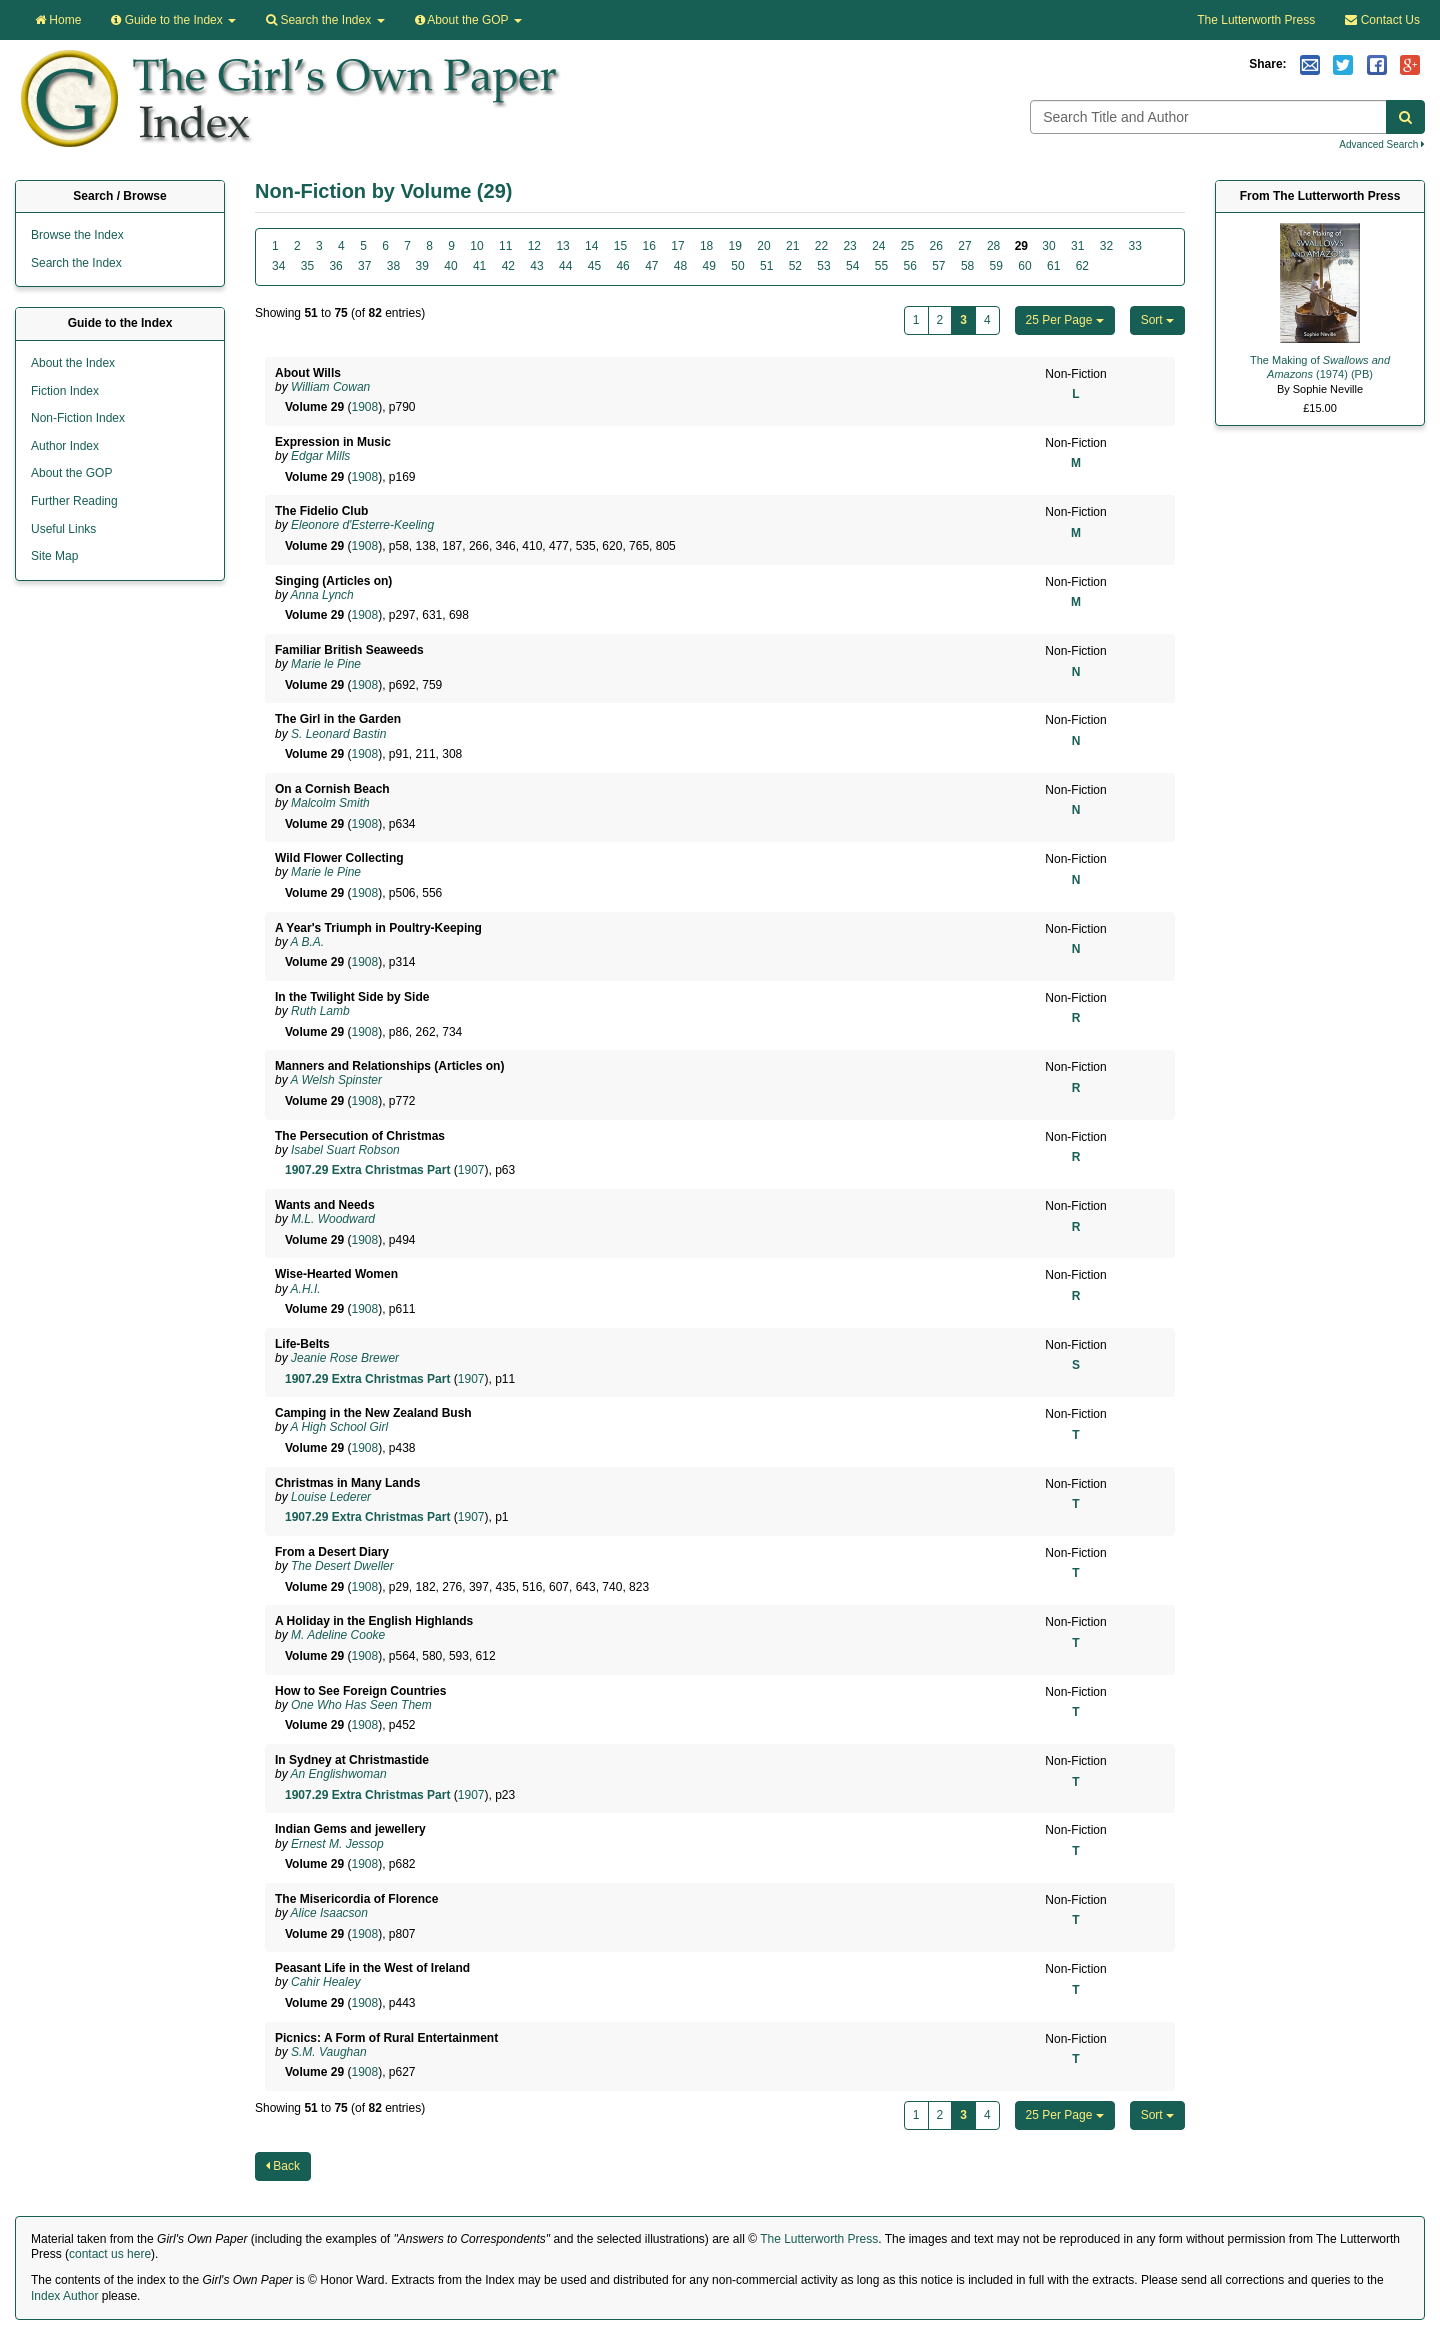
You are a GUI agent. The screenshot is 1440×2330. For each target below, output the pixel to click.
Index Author (64, 2296)
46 (622, 266)
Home (58, 20)
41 (479, 266)
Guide (173, 20)
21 (792, 246)
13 (562, 246)
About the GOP (468, 20)
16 (649, 246)
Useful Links (63, 529)
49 (709, 266)
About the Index (73, 363)
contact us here (110, 2254)
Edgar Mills (320, 456)
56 (909, 266)
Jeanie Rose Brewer (345, 1358)
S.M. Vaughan (329, 2052)
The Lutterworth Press (1256, 20)
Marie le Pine (326, 664)
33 (1134, 246)
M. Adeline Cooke (338, 1635)
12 (534, 246)
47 (651, 266)
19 (735, 246)
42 (508, 266)
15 (620, 246)
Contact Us (1382, 20)
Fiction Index (65, 391)
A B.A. (308, 942)
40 (450, 266)
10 (476, 246)
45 (594, 266)
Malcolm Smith (330, 803)
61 (1053, 266)
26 (936, 246)
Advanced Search (1382, 144)
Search (325, 20)
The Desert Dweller (342, 1566)
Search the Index (76, 263)
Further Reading (74, 501)
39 (422, 266)
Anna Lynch (322, 595)
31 (1077, 246)
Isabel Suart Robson (345, 1150)
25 (907, 246)
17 (677, 246)
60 (1024, 266)
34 (278, 266)
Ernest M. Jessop (337, 1844)
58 (967, 266)
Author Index (65, 446)
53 (823, 266)
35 (307, 266)
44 (565, 266)
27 (964, 246)
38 (393, 266)
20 (763, 246)
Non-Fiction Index (78, 418)
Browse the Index (77, 235)
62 (1082, 266)
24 (878, 246)
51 (766, 266)
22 (821, 246)
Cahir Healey (325, 1982)
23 (849, 246)
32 (1106, 246)
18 (706, 246)
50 (737, 266)
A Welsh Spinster (336, 1080)
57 (938, 266)
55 (881, 266)
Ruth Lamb (320, 1011)
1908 (364, 407)
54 (852, 266)
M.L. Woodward (333, 1219)
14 (591, 246)
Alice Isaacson (329, 1913)
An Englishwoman (339, 1774)
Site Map (54, 556)
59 (996, 266)
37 (364, 266)
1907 (471, 1170)
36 (335, 266)
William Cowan (330, 387)
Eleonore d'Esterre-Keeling (362, 525)
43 (536, 266)
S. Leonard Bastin (338, 734)
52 (795, 266)
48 (680, 266)
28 (993, 246)
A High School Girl (340, 1427)
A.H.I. (306, 1289)
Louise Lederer (331, 1497)
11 (505, 246)
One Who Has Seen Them (361, 1705)
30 (1048, 246)
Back (283, 2166)
